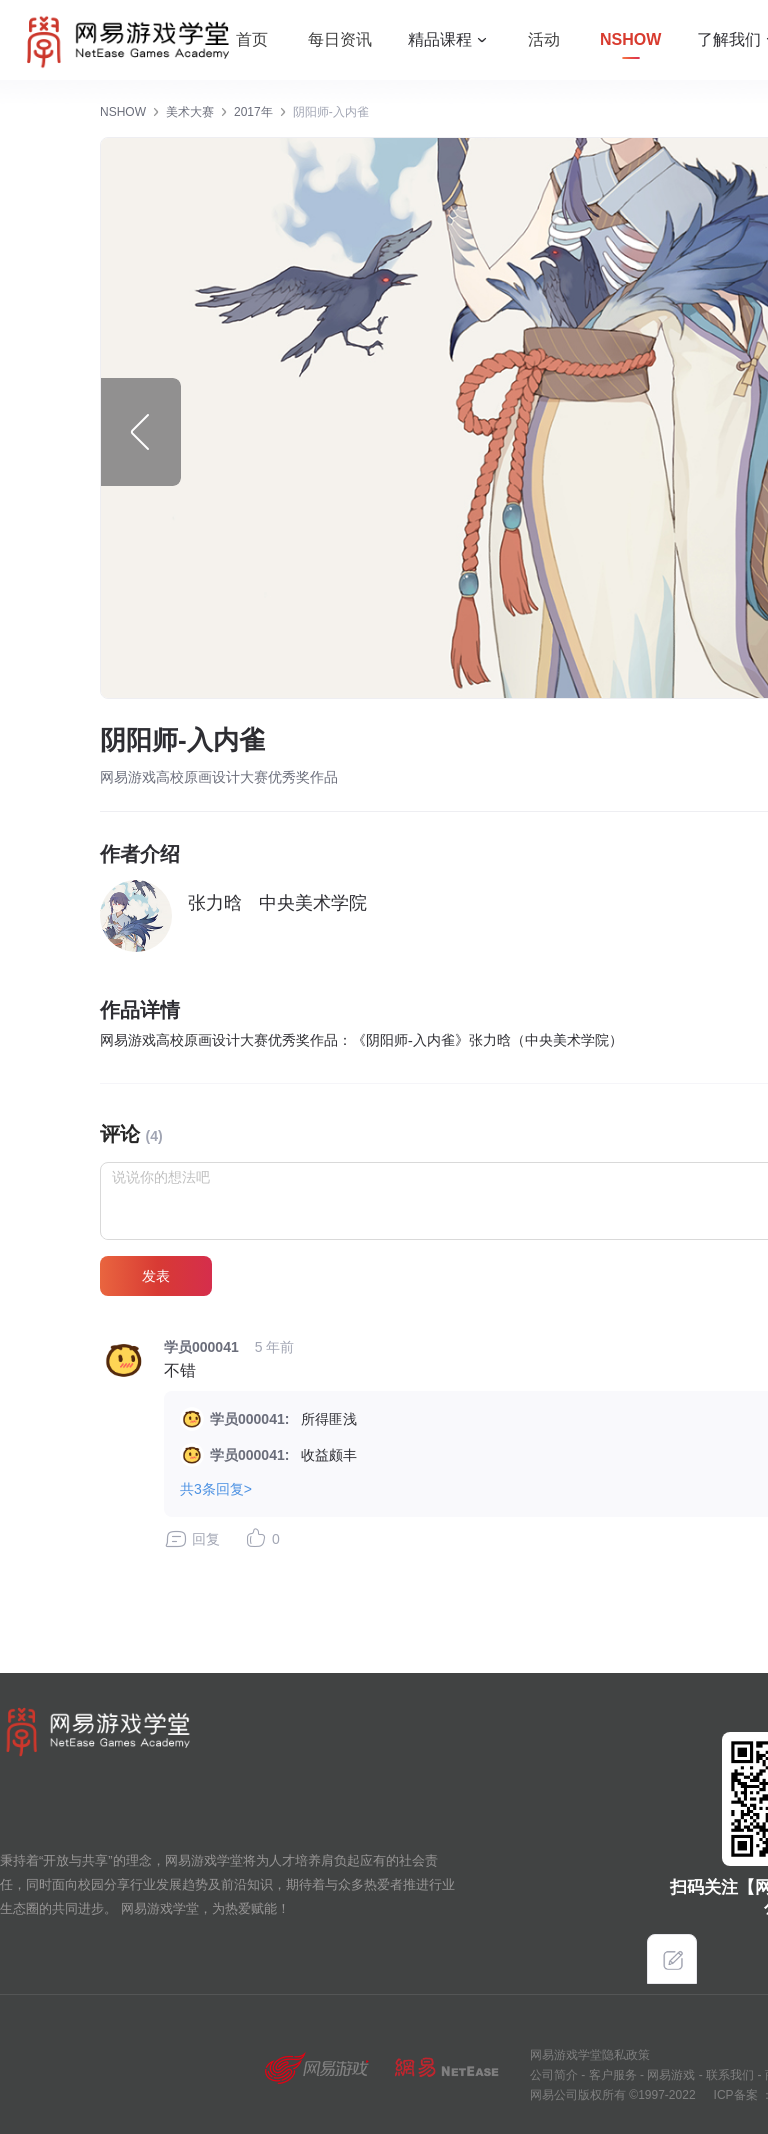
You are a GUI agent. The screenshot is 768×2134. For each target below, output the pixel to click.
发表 (156, 1276)
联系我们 (728, 2075)
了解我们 (729, 39)
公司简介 (554, 2075)
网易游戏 (669, 2075)
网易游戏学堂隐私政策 (590, 2055)
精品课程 (440, 39)
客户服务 (610, 2075)
